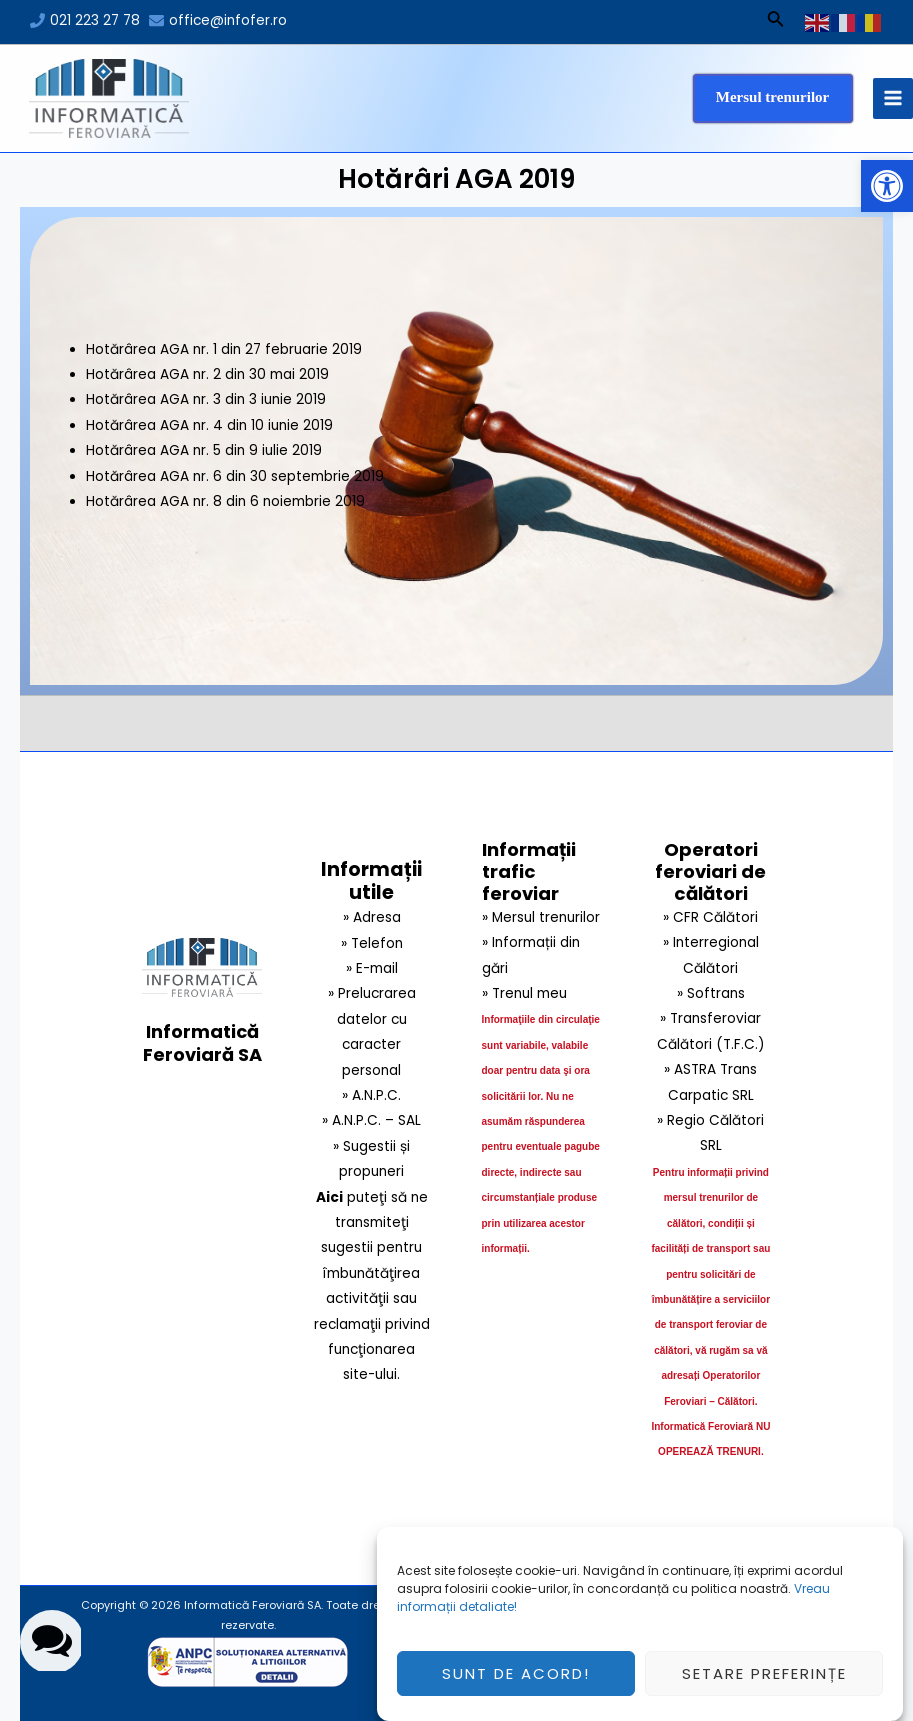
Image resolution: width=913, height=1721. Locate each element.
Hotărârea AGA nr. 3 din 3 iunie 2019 (206, 399)
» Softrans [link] (711, 993)
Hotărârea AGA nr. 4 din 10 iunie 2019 (209, 425)
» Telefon (372, 943)
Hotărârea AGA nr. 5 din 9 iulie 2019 (204, 450)
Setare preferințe (764, 1681)
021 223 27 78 (95, 20)
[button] (887, 186)
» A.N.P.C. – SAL (371, 1120)
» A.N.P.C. (371, 1095)
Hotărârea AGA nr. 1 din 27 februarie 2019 (224, 349)
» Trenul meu (524, 993)
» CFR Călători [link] (710, 917)
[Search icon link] (776, 22)
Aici (329, 1197)
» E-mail (372, 968)
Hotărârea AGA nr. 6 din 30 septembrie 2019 (235, 476)
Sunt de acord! (516, 1681)
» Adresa (372, 917)
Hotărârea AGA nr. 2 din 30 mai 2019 (207, 374)
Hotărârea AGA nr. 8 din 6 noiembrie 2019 (225, 501)
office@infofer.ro (228, 20)
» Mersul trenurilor (541, 917)
